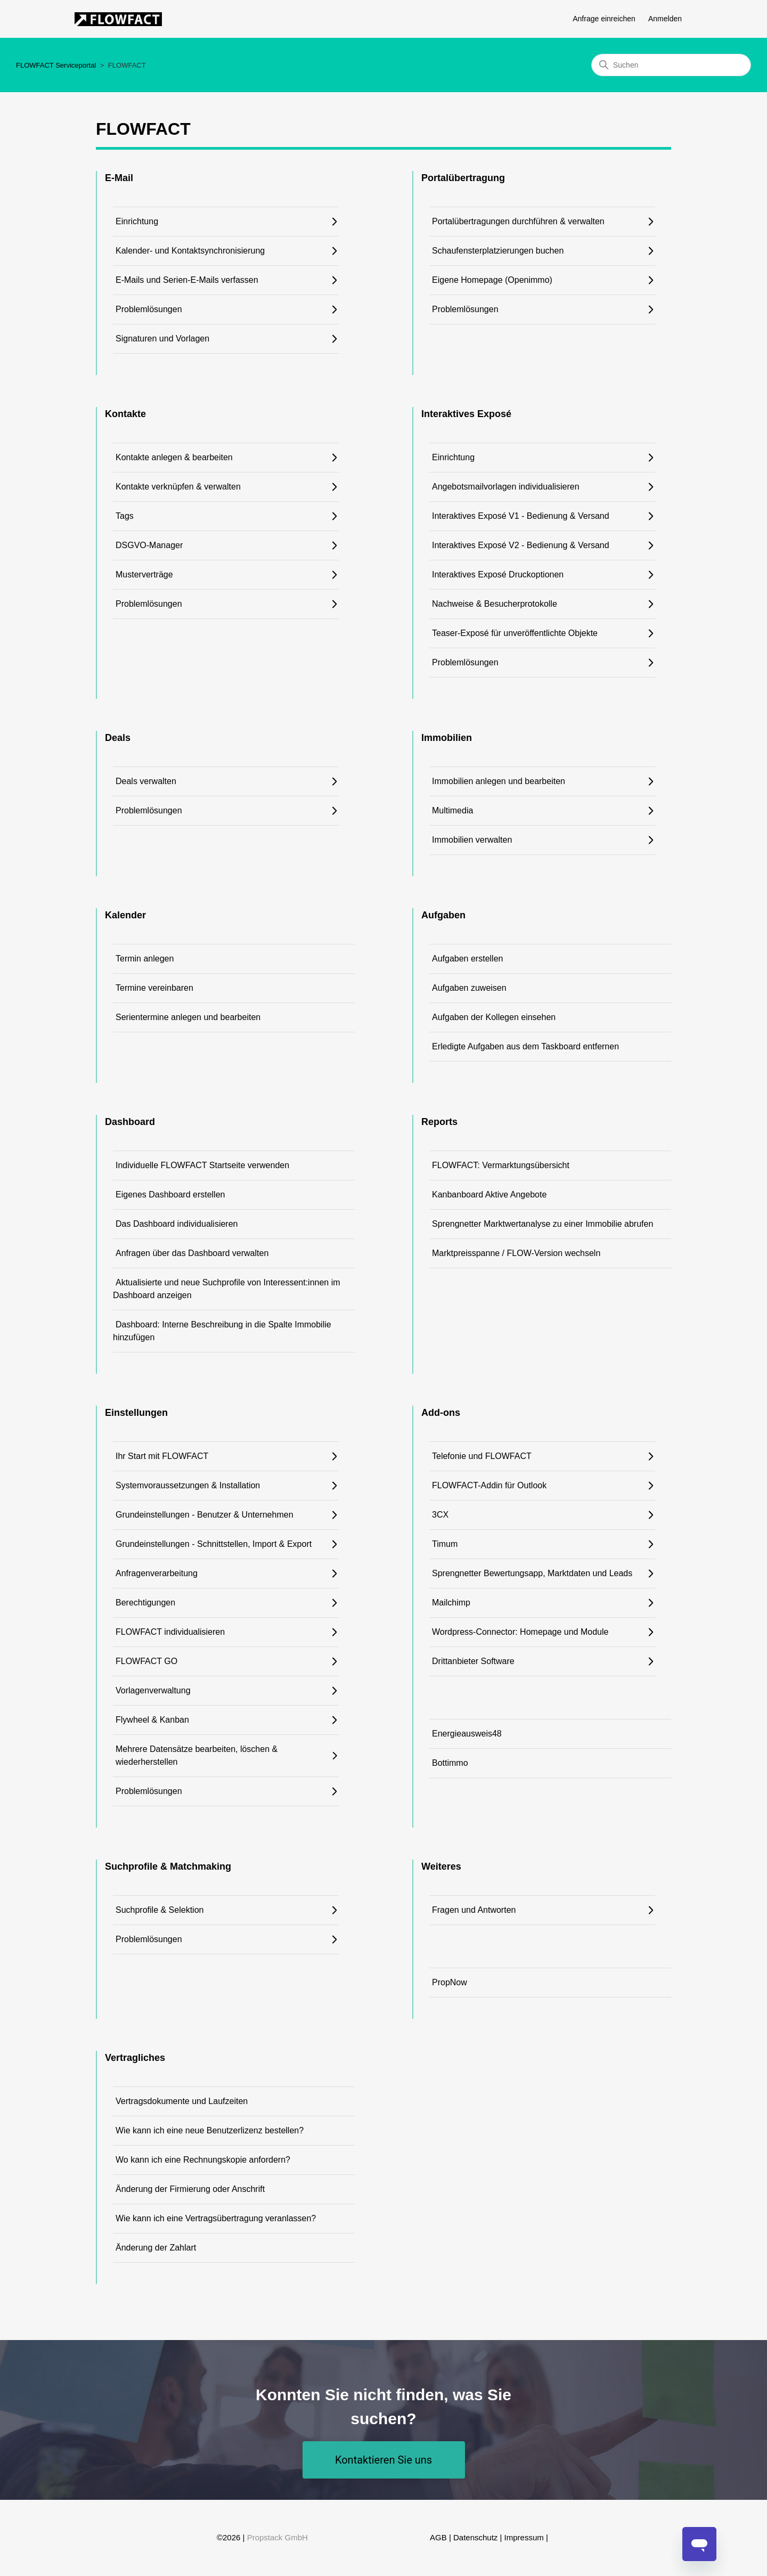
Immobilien (446, 737)
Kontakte (125, 414)
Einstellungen (136, 1412)
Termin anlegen (145, 958)
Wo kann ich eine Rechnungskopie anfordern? (203, 2159)
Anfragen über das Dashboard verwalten (192, 1253)
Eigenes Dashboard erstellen (170, 1194)
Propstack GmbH (277, 2537)
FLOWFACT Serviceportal (56, 65)
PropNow (449, 1982)
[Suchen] (671, 65)
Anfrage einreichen (604, 18)
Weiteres (441, 1866)
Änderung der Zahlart (156, 2247)
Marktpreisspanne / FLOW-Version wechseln (516, 1253)
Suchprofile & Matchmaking (168, 1866)
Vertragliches (135, 2057)
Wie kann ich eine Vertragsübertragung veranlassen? (216, 2218)
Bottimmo (450, 1762)
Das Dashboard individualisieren (177, 1223)
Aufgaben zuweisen (469, 987)
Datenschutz (475, 2537)
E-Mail (119, 178)
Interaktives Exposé (466, 414)
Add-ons (440, 1412)
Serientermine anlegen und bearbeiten (188, 1017)
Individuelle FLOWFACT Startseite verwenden (202, 1165)
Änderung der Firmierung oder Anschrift (190, 2189)
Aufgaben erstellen (467, 958)
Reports (439, 1121)
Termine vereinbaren (154, 987)
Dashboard (130, 1121)
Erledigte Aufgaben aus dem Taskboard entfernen (525, 1046)
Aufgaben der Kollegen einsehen (494, 1017)
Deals (117, 737)
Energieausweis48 (467, 1733)
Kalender (125, 915)
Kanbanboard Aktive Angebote (489, 1194)
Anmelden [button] (665, 18)
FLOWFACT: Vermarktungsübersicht (500, 1165)
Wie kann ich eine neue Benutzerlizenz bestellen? (210, 2130)
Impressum (524, 2537)
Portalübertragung (463, 178)
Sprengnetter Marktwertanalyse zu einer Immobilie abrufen (542, 1223)
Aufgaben (443, 915)
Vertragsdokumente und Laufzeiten (182, 2101)
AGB (438, 2537)
